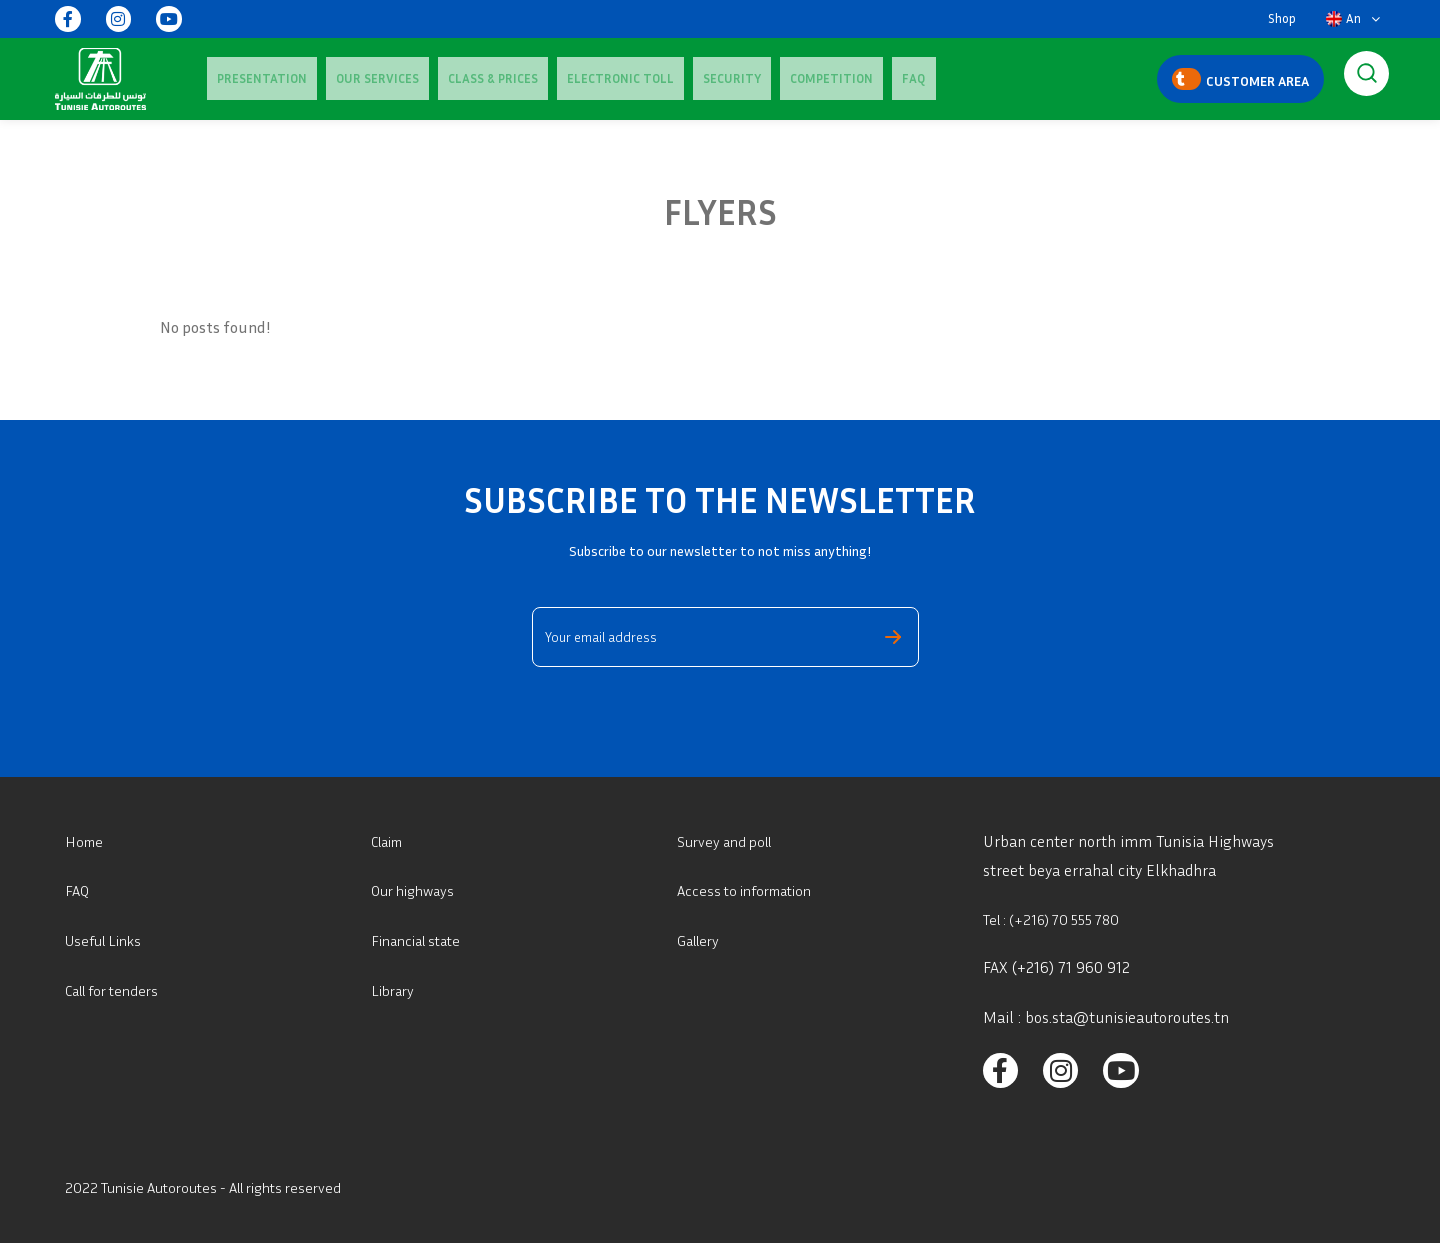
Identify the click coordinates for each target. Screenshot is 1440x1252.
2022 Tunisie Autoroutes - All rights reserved (217, 1196)
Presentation (252, 78)
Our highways (417, 890)
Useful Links (108, 940)
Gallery (701, 940)
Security (642, 78)
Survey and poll (729, 841)
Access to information (751, 890)
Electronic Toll (550, 78)
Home (85, 841)
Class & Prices (443, 78)
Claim (390, 841)
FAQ (784, 78)
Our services (347, 78)
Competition (721, 78)
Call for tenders (118, 990)
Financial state (421, 940)
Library (395, 990)
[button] (1353, 19)
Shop (1282, 18)
